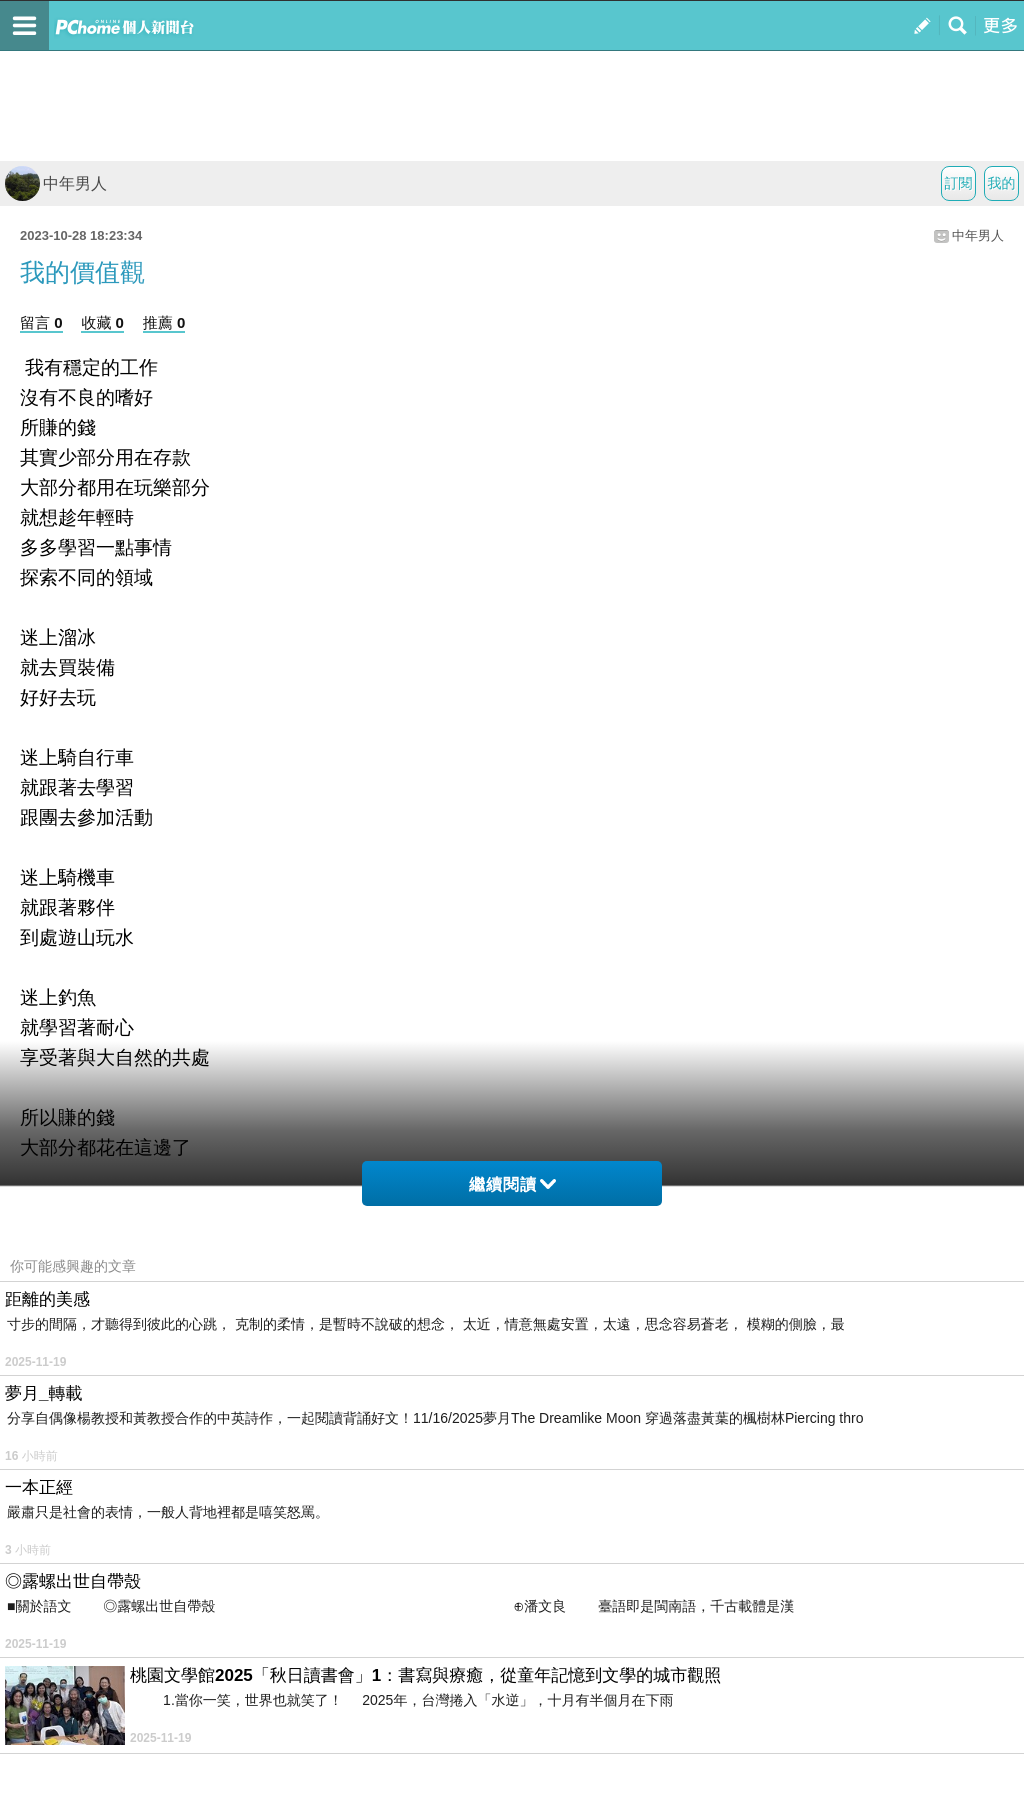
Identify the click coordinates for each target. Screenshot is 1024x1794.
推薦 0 (164, 322)
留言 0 (41, 322)
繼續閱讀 (512, 1184)
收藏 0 (102, 322)
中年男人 (56, 183)
